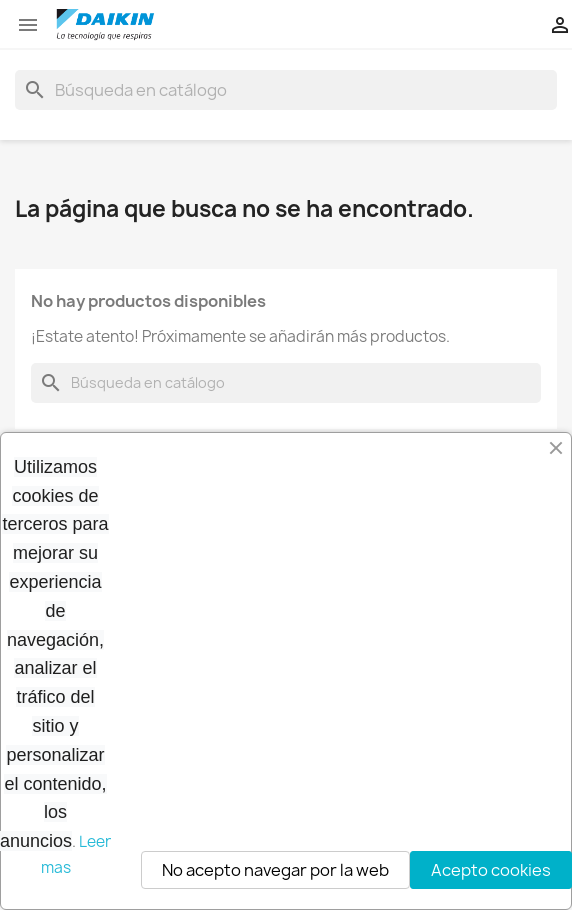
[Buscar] (286, 90)
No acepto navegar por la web (275, 870)
